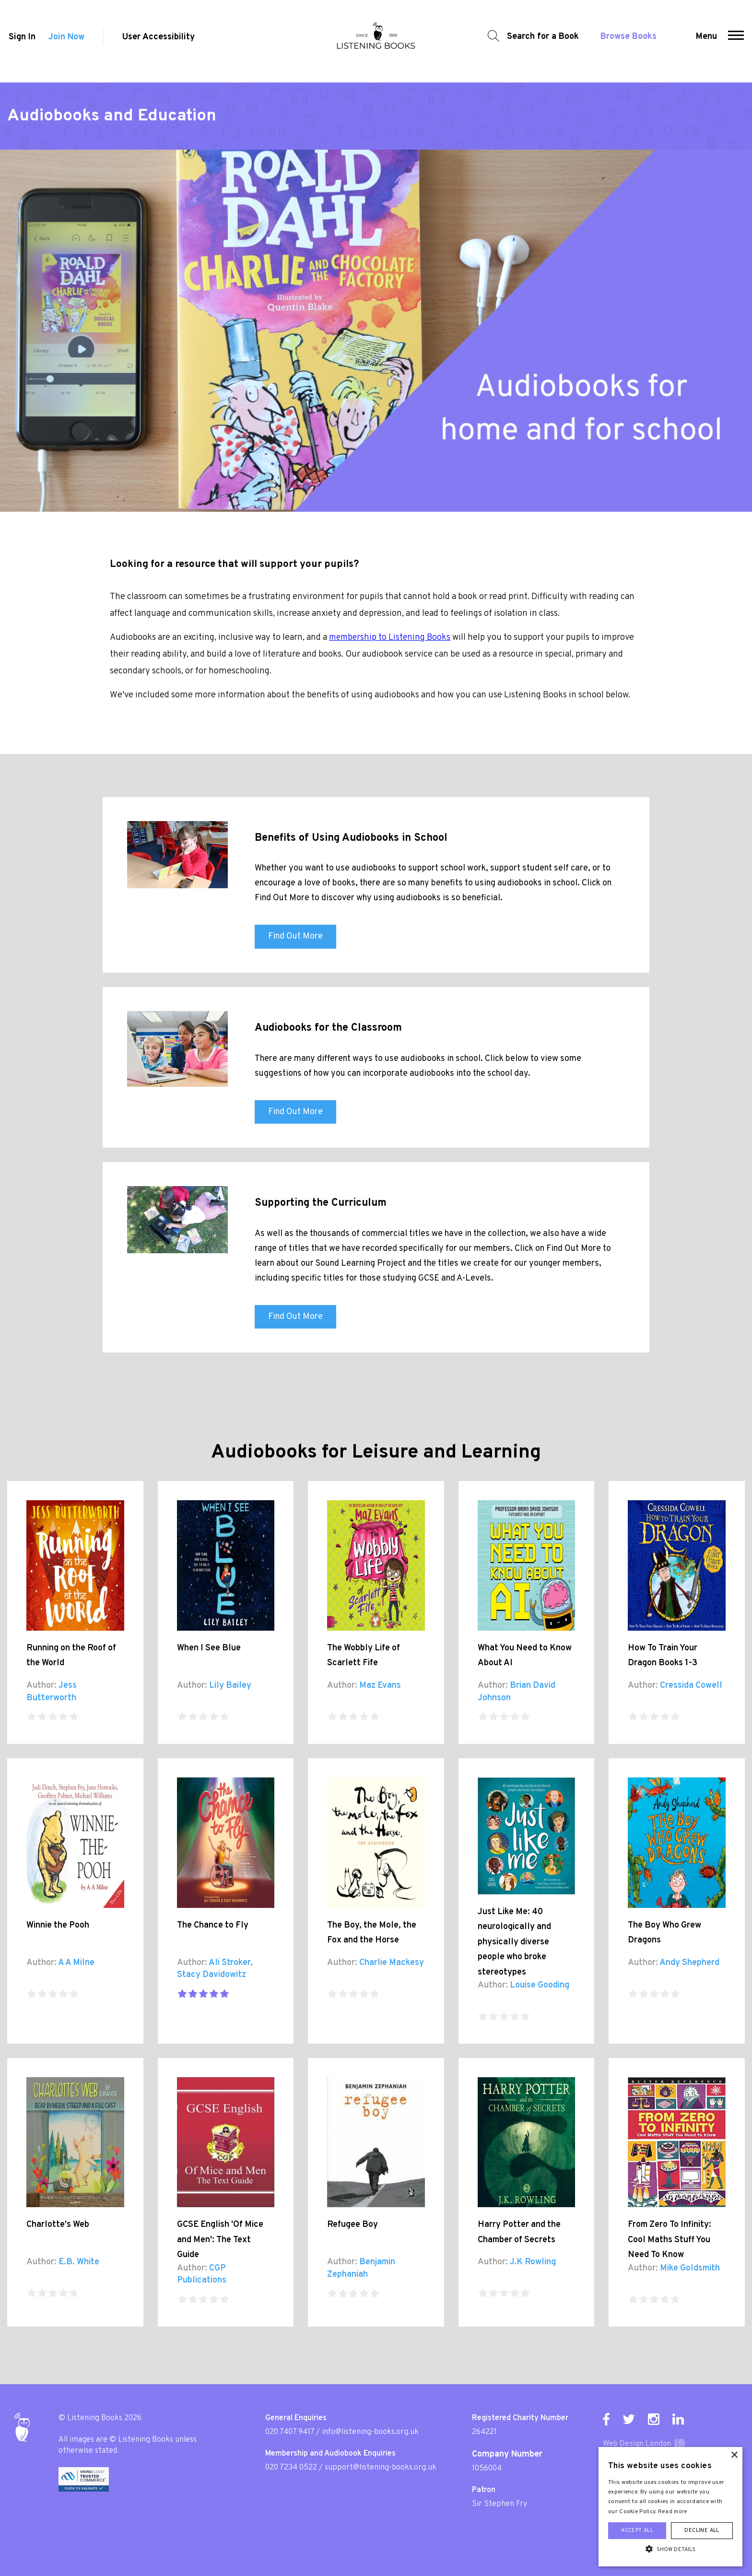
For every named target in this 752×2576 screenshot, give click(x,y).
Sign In (20, 41)
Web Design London (637, 2444)
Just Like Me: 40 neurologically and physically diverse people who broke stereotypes (514, 1942)
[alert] (670, 2506)
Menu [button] (707, 41)
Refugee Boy (352, 2224)
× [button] (734, 2455)
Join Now (66, 41)
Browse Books (626, 41)
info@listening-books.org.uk (370, 2432)
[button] (737, 41)
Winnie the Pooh (57, 1925)
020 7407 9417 (289, 2432)
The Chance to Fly (212, 1925)
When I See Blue (209, 1648)
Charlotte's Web (57, 2224)
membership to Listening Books (389, 637)
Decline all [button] (701, 2530)
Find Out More (295, 936)
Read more (673, 2511)
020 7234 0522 (291, 2467)
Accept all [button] (637, 2530)
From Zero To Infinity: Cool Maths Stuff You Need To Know (669, 2239)
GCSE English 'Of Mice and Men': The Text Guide (220, 2239)
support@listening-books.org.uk (380, 2467)
